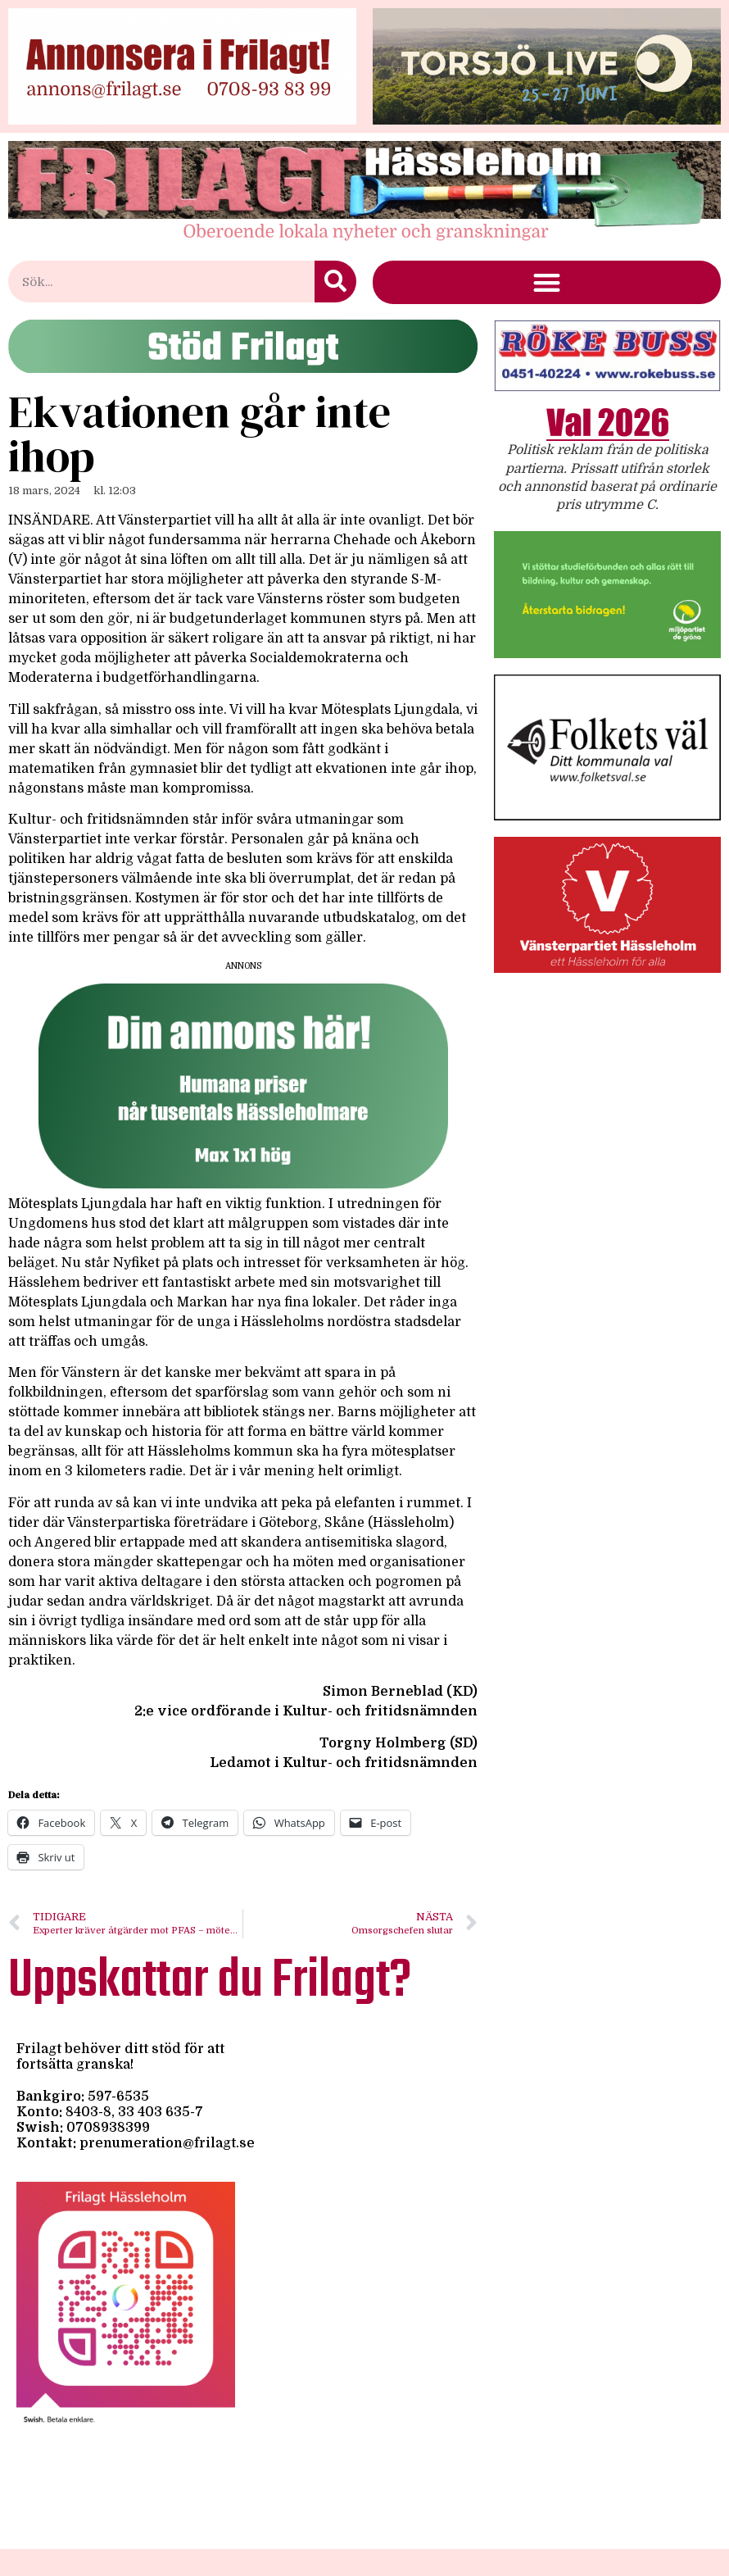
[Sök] (335, 281)
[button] (546, 282)
